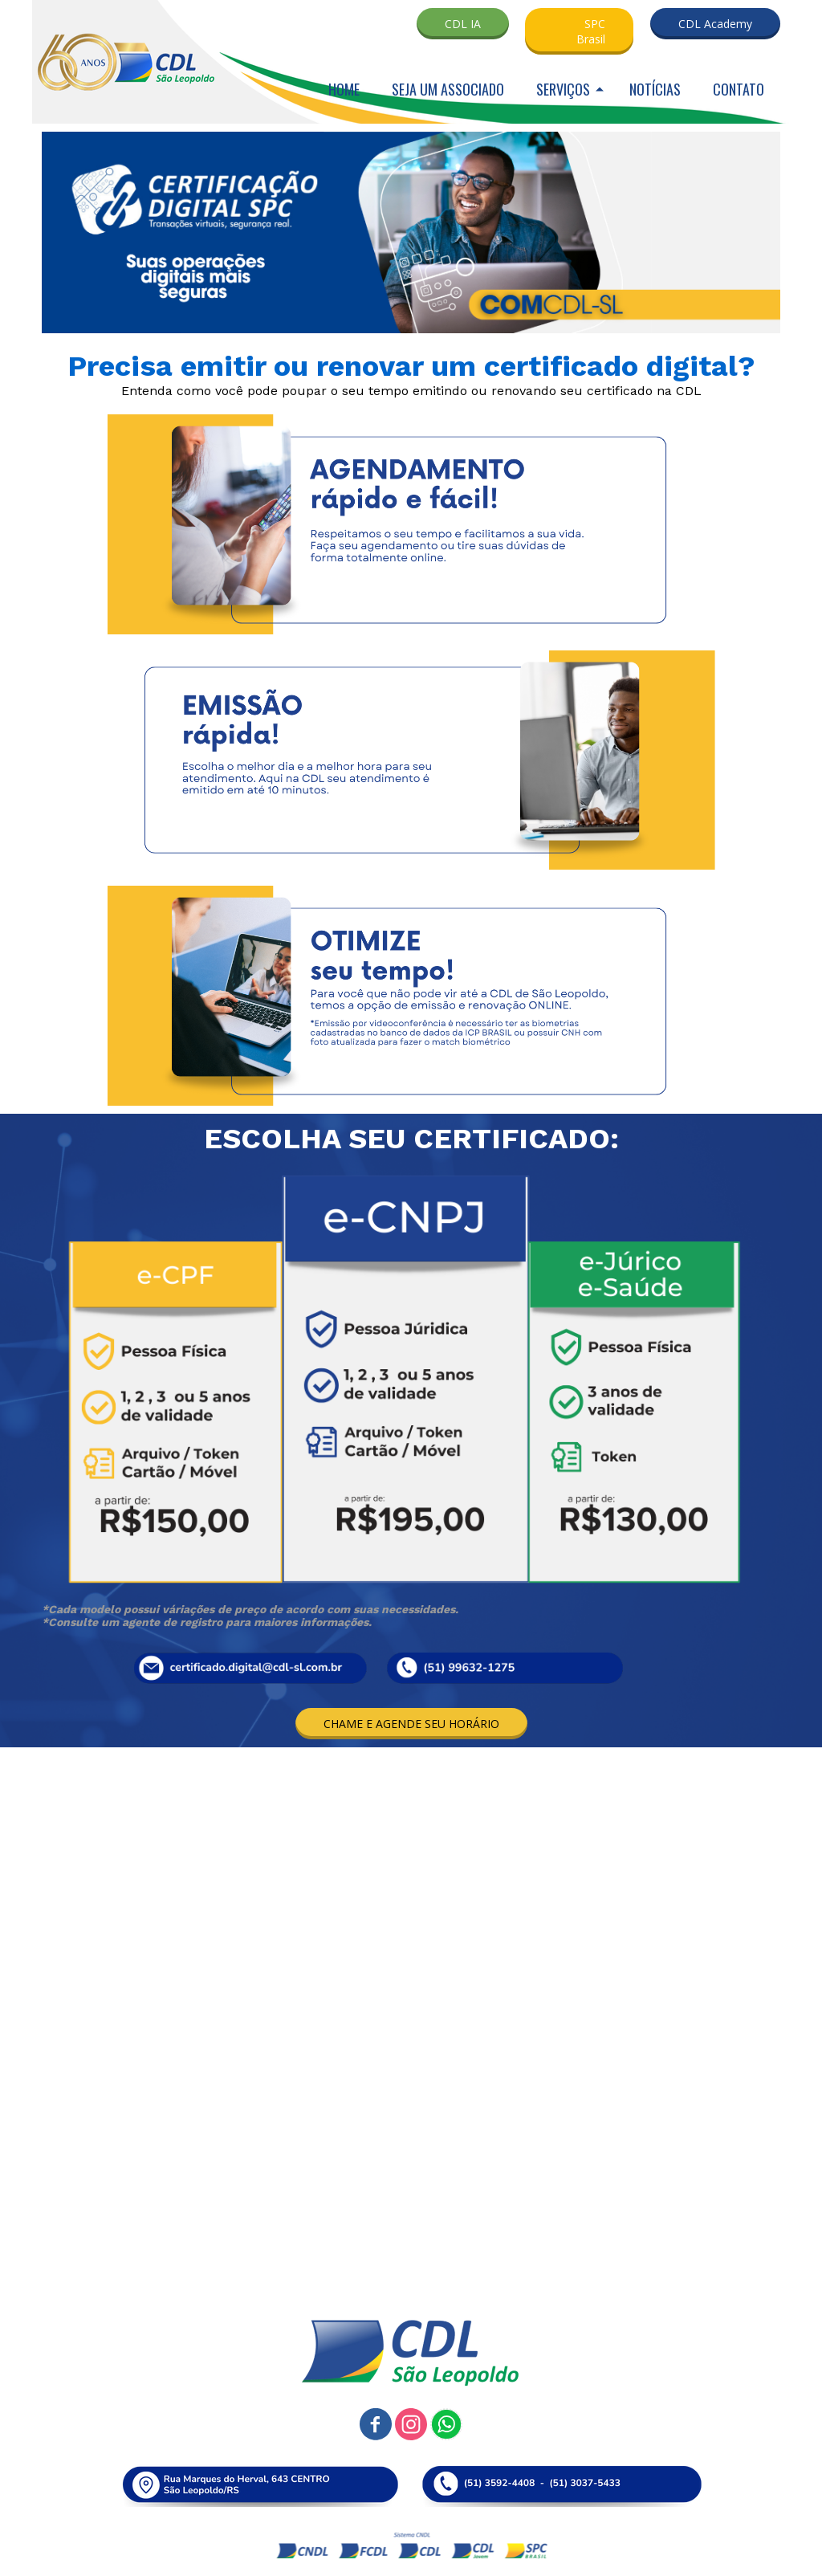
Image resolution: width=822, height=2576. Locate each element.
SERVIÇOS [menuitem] (563, 89)
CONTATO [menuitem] (738, 89)
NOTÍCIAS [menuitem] (655, 89)
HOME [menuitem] (344, 89)
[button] (463, 23)
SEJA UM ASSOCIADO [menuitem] (448, 89)
